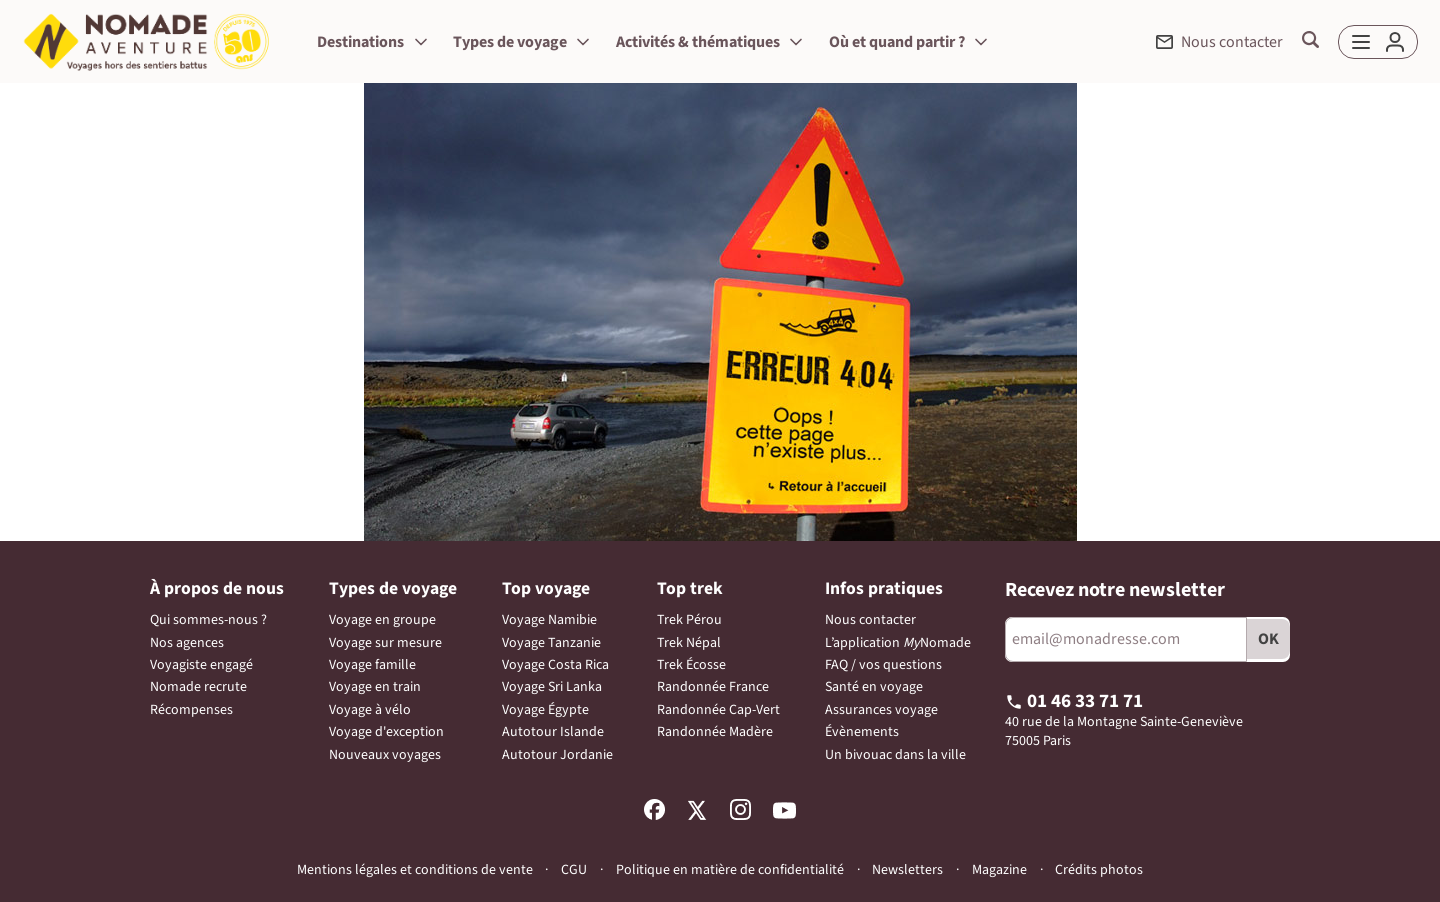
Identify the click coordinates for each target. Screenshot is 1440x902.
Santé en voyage (874, 687)
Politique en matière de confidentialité (730, 870)
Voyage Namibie (549, 620)
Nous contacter (870, 620)
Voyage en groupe (382, 620)
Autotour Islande (553, 732)
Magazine (999, 870)
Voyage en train (375, 687)
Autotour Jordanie (557, 755)
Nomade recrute (198, 687)
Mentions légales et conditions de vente (415, 870)
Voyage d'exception (386, 732)
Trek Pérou (689, 620)
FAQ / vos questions (883, 665)
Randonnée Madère (715, 732)
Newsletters (907, 870)
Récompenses (191, 710)
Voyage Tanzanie (551, 643)
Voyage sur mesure (385, 643)
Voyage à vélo (370, 710)
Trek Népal (689, 643)
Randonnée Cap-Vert (718, 710)
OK (1268, 639)
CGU (574, 870)
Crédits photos (1099, 870)
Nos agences (187, 643)
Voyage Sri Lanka (552, 687)
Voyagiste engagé (201, 665)
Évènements (862, 732)
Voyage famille (372, 665)
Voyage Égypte (545, 710)
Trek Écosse (691, 665)
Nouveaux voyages (385, 755)
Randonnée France (713, 687)
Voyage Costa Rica (555, 665)
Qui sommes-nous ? (208, 620)
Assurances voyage (881, 710)
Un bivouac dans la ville (895, 755)
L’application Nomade (898, 643)
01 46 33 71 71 (1074, 701)
